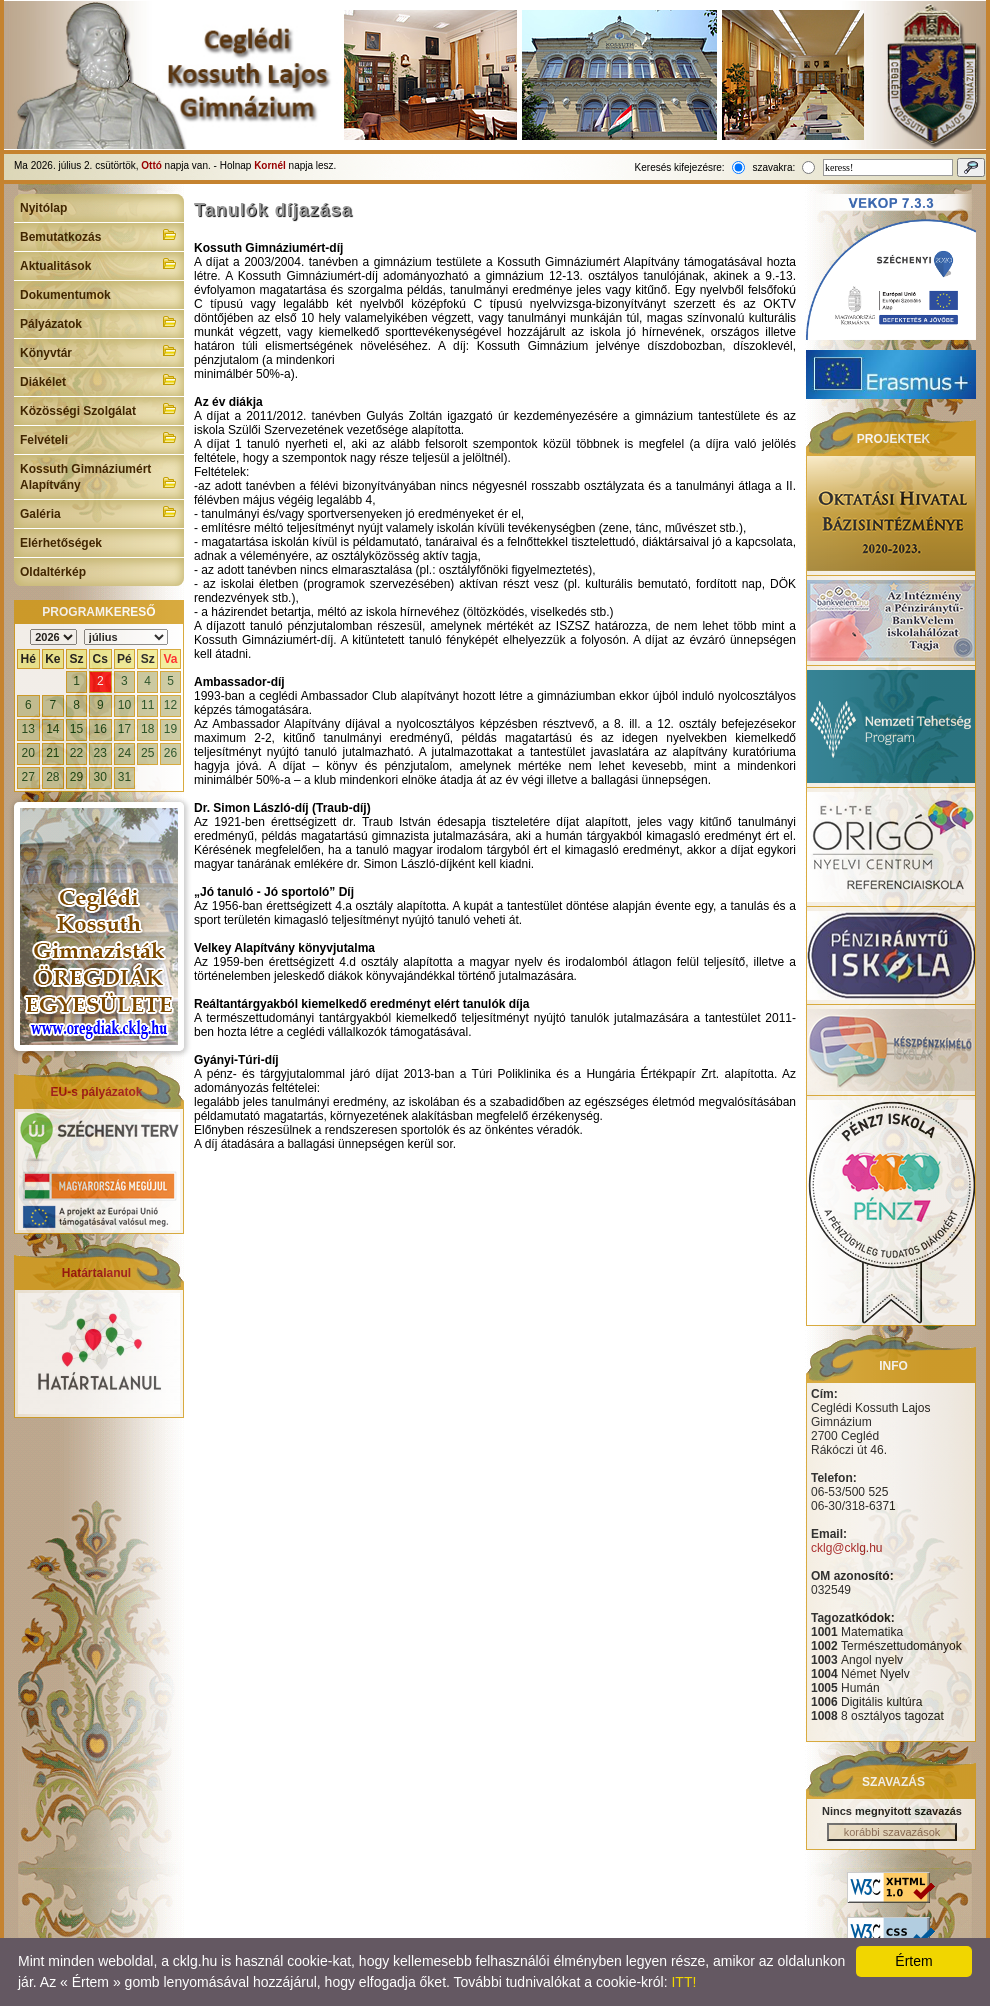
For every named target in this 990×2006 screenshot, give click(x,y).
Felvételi (99, 438)
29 (76, 777)
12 (170, 705)
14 (52, 729)
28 (52, 777)
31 (124, 777)
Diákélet (99, 380)
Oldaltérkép (53, 572)
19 (170, 729)
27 (28, 777)
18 (147, 729)
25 (147, 753)
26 (170, 753)
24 (124, 753)
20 (28, 753)
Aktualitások (99, 264)
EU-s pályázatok (96, 1092)
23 (100, 753)
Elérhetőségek (61, 543)
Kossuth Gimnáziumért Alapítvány (99, 477)
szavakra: (773, 167)
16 (100, 729)
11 (147, 705)
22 (76, 753)
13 (28, 729)
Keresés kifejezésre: (680, 167)
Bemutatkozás (99, 235)
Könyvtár (99, 351)
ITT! (683, 1982)
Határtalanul (96, 1273)
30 (100, 777)
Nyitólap (43, 208)
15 (76, 729)
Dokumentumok (65, 295)
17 (124, 729)
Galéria (99, 512)
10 (124, 705)
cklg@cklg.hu (847, 1548)
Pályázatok (99, 322)
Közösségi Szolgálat (99, 409)
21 (52, 753)
